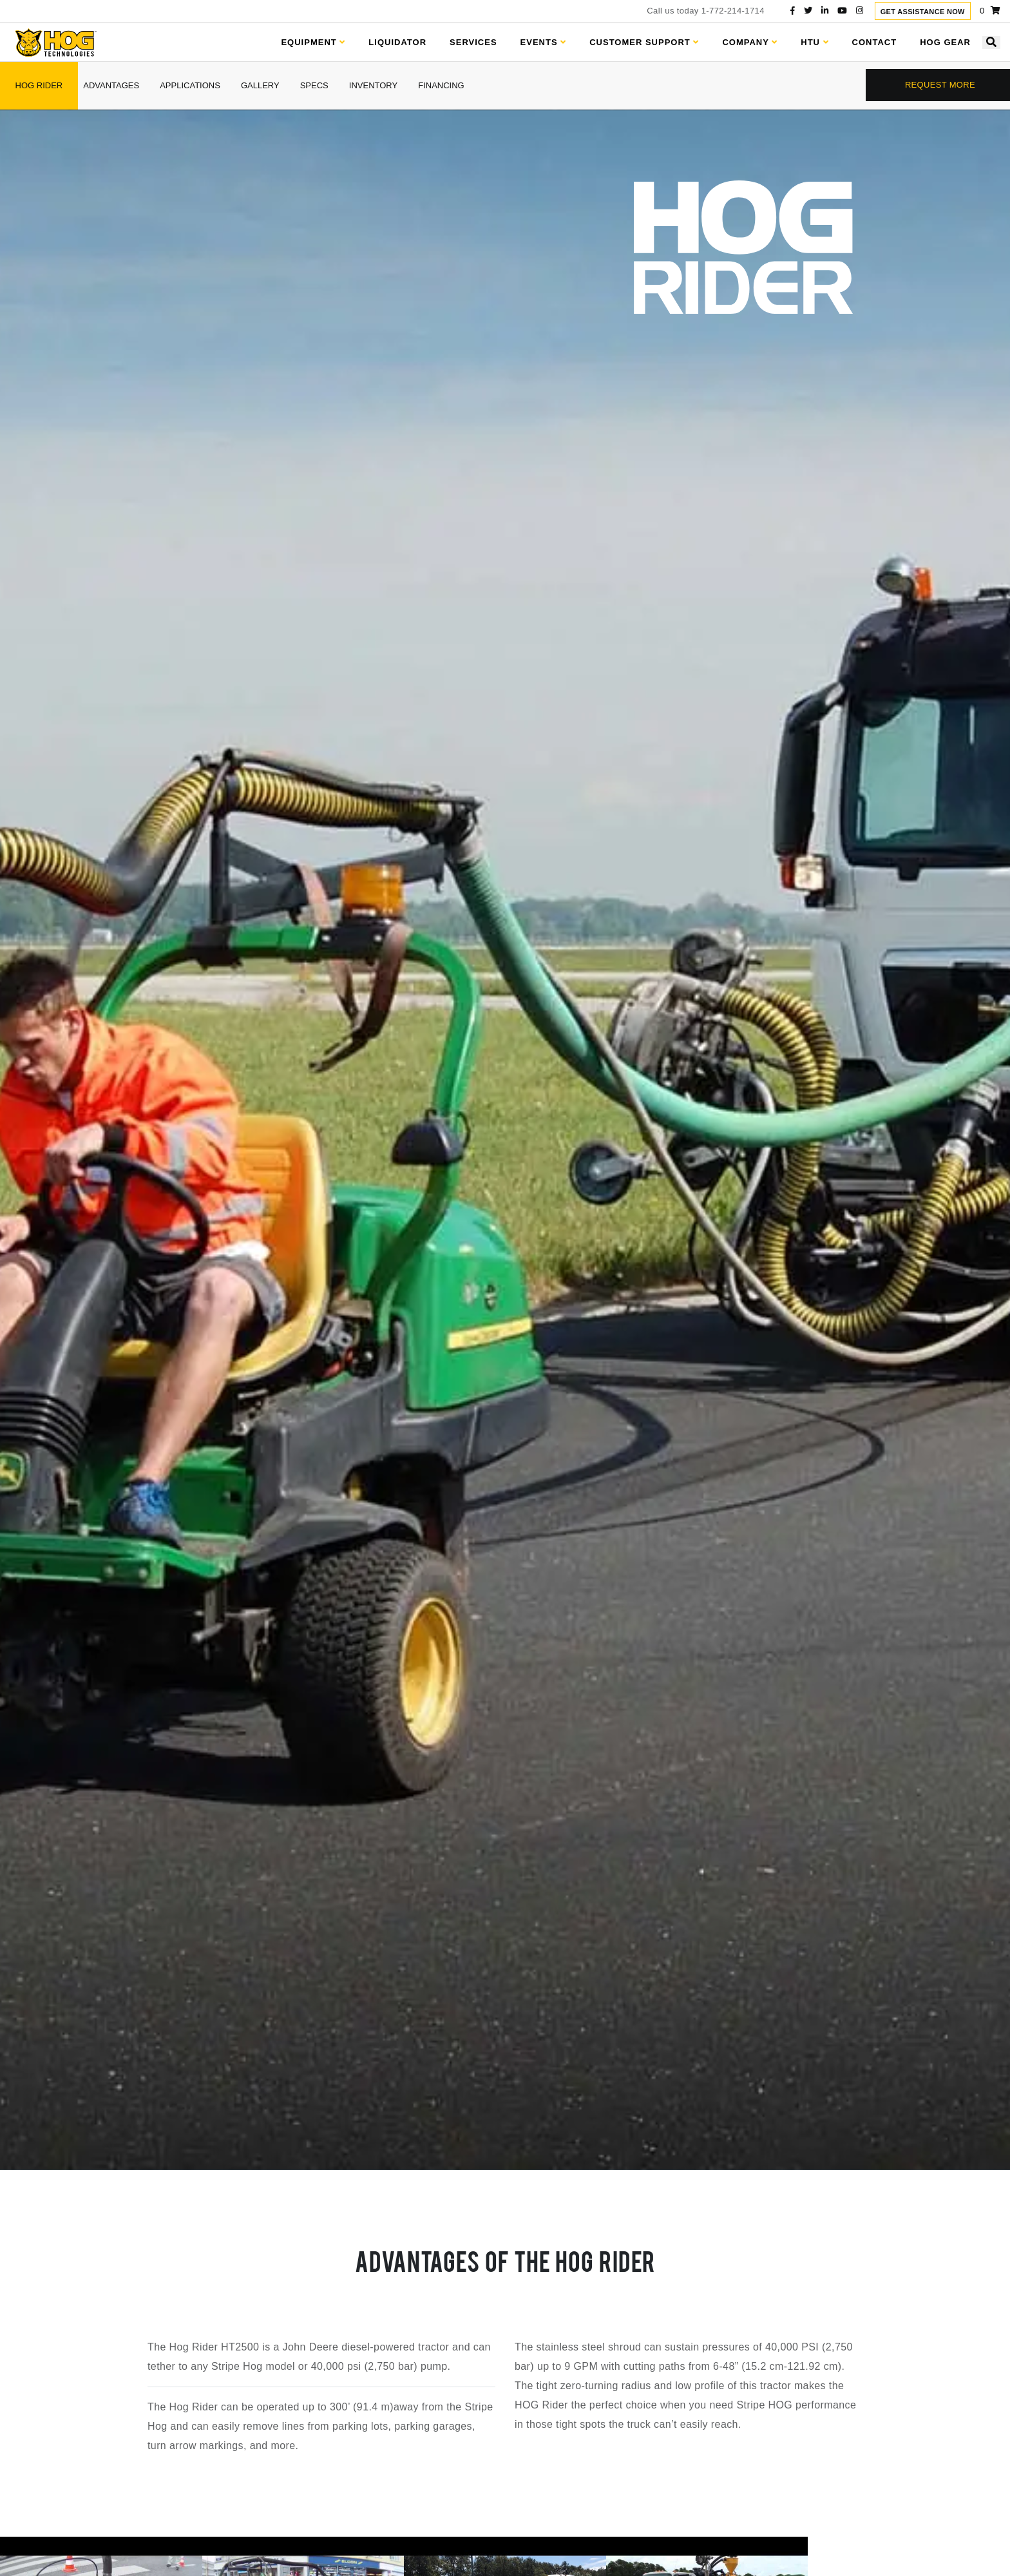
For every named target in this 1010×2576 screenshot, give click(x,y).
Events (543, 42)
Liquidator (397, 42)
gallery (260, 85)
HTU (814, 42)
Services (473, 42)
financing (441, 85)
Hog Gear (945, 42)
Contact (874, 42)
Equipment (313, 42)
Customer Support (644, 42)
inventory (373, 85)
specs (314, 85)
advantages (111, 85)
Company (749, 42)
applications (190, 85)
